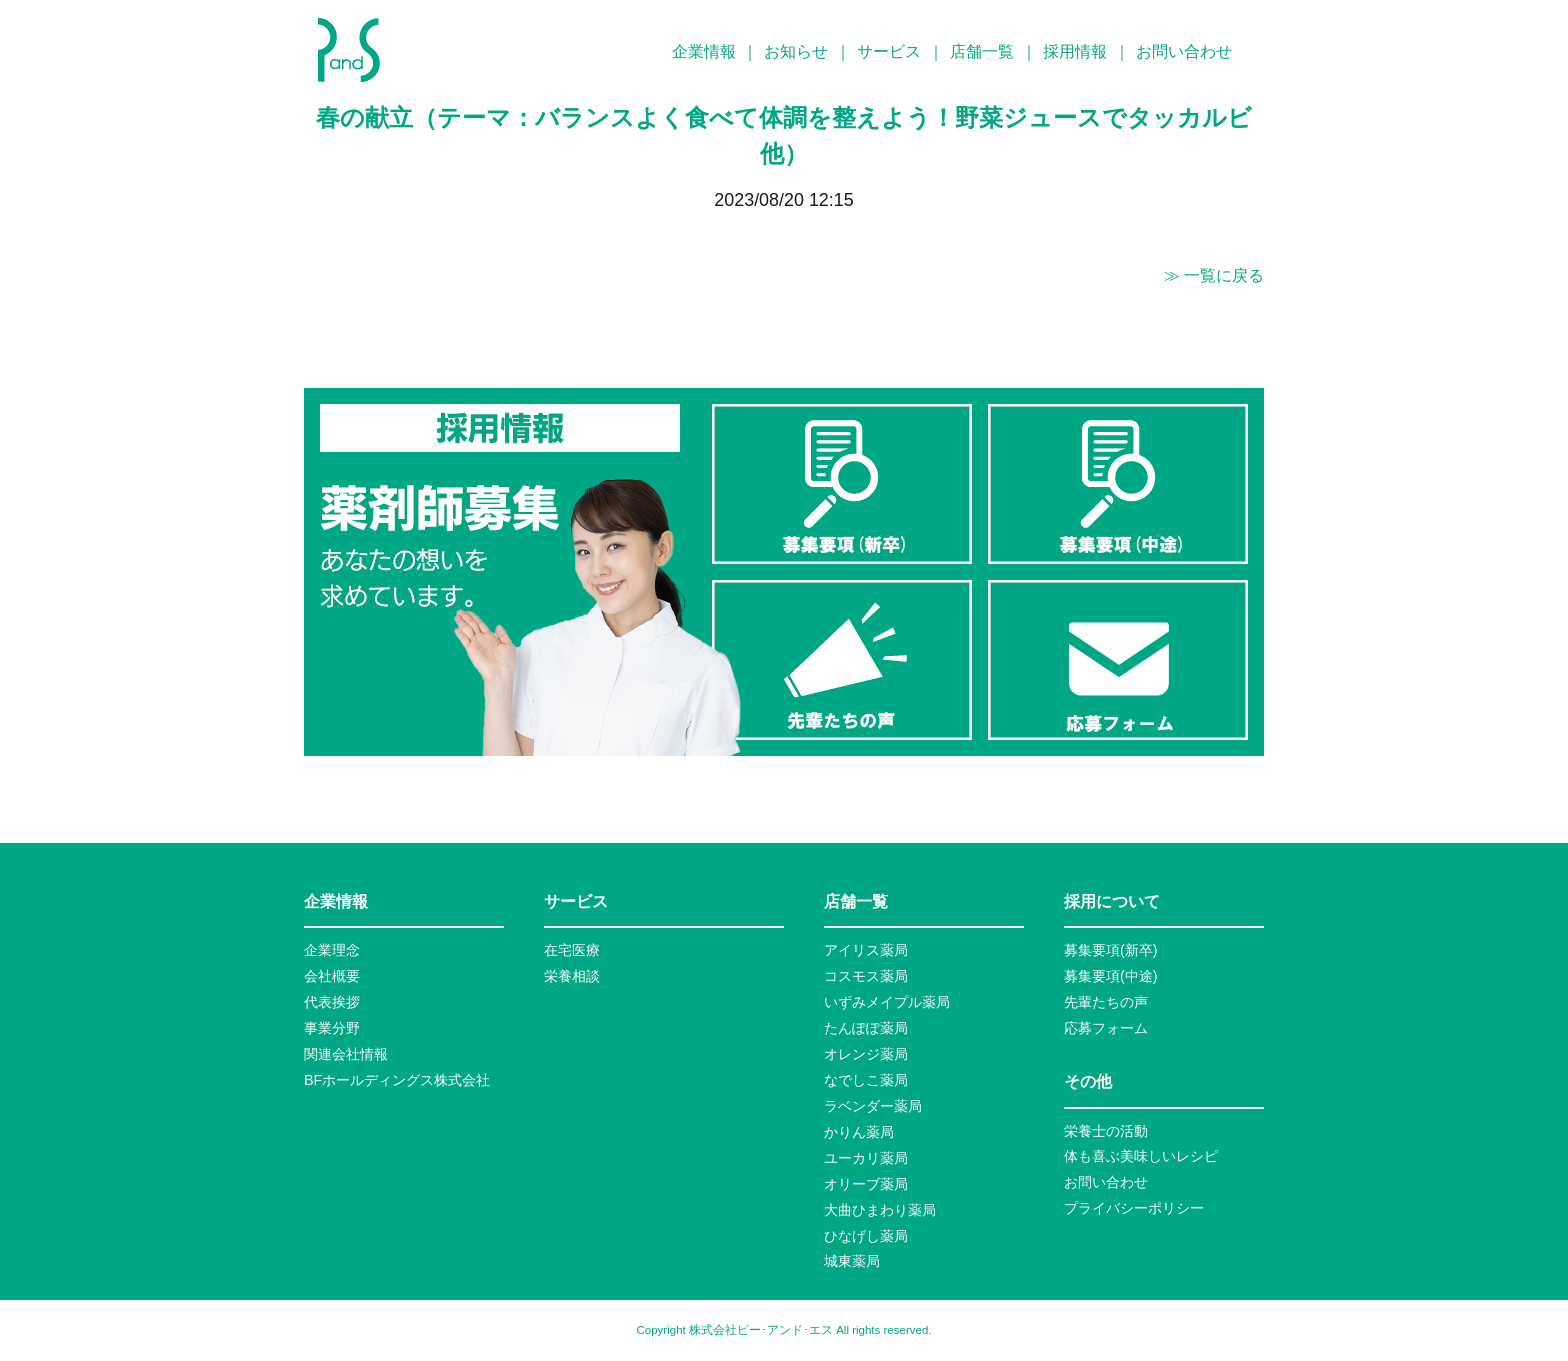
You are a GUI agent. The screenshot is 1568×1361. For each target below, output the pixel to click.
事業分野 (332, 1028)
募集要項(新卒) (1111, 950)
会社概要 (332, 976)
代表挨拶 (332, 1002)
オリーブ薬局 (866, 1184)
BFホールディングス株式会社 (397, 1080)
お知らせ (796, 51)
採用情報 (1075, 51)
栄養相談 (572, 976)
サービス (889, 51)
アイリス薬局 (866, 950)
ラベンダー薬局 (873, 1106)
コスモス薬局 (866, 976)
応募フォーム (1106, 1028)
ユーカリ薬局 (866, 1158)
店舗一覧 (982, 51)
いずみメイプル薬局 (887, 1002)
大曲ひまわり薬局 (880, 1210)
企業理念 (332, 950)
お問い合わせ (1184, 51)
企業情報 (704, 51)
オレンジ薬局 (866, 1054)
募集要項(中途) (1111, 976)
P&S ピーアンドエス (349, 50)
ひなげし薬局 (866, 1236)
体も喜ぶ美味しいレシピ (1141, 1156)
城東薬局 (852, 1261)
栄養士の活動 (1106, 1131)
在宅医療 (572, 950)
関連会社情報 (346, 1054)
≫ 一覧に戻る (1214, 275)
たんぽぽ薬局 (866, 1028)
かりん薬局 (859, 1132)
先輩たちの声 (1106, 1002)
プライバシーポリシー (1134, 1208)
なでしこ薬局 (866, 1080)
